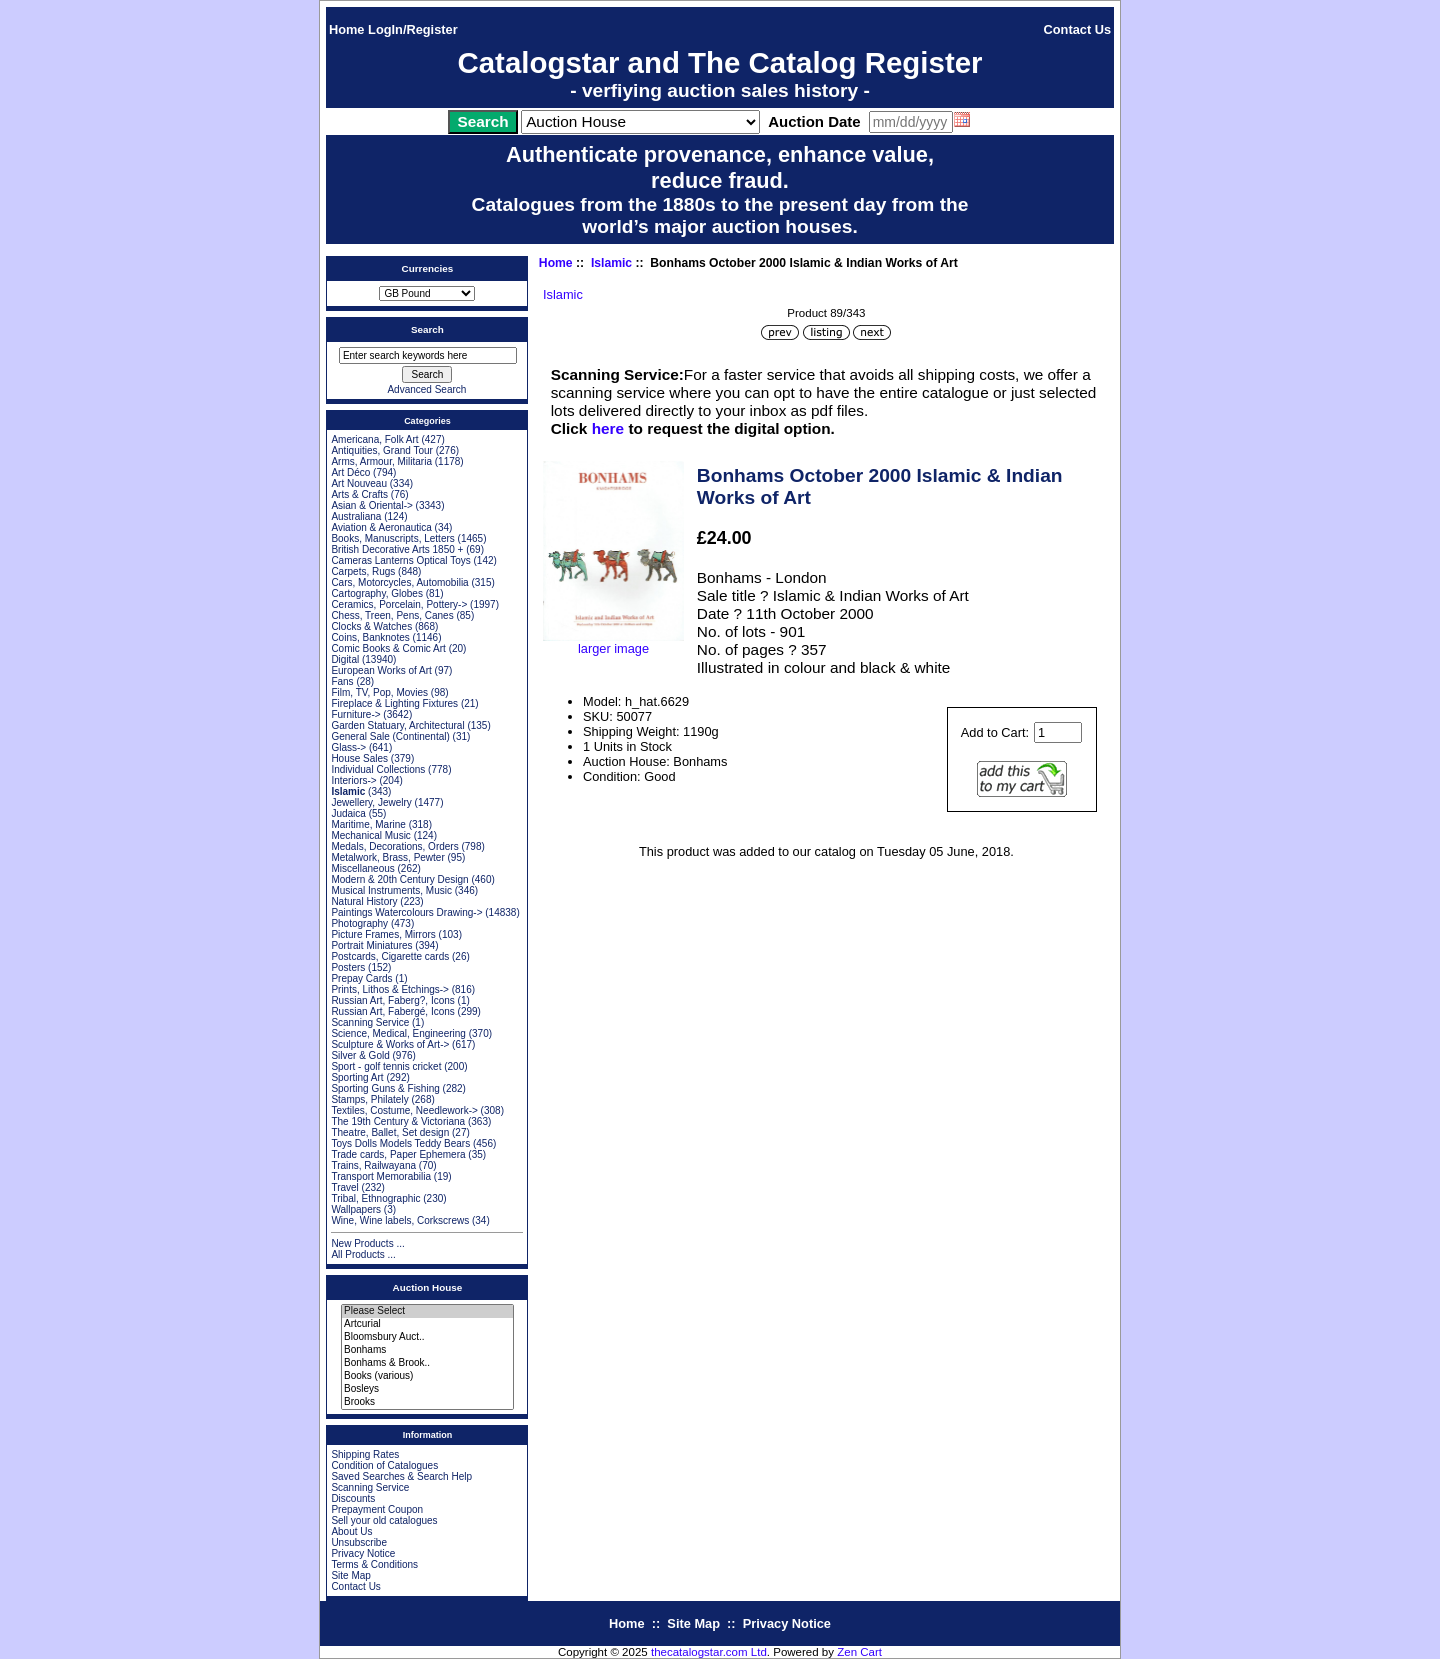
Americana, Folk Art (374, 439)
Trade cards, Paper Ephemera (398, 1154)
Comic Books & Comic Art (388, 648)
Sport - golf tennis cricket (386, 1066)
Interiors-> (353, 780)
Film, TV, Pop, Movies (379, 692)
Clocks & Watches (371, 626)
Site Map (350, 1575)
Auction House (428, 1287)
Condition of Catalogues (384, 1465)
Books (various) (427, 1376)
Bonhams (427, 1350)
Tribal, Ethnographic (375, 1198)
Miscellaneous (362, 868)
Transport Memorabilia (381, 1176)
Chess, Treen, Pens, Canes (392, 615)
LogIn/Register (413, 29)
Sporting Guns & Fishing (385, 1088)
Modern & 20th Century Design (399, 879)
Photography (359, 923)
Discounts (353, 1498)
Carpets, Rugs (363, 571)
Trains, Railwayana (373, 1165)
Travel (344, 1187)
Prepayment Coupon (377, 1509)
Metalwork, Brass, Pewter (387, 857)
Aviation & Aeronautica (381, 527)
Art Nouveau (359, 483)
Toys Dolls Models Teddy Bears (400, 1143)
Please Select (427, 1311)
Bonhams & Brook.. (427, 1363)
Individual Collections (378, 769)
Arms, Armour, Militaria (381, 461)
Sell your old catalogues (384, 1520)
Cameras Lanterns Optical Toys (400, 560)
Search (427, 329)
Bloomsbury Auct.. (427, 1337)
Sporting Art (357, 1077)
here (608, 428)
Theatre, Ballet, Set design (390, 1132)
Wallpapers (356, 1209)
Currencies (428, 268)
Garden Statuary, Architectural (397, 725)
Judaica (348, 813)
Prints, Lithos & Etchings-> (390, 989)
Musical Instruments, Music (391, 890)
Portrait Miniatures (371, 945)
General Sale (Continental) (390, 736)
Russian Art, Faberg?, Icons (392, 1000)
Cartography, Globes (377, 593)
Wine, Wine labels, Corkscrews (400, 1220)
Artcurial (427, 1324)
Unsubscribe (359, 1542)
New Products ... (367, 1243)
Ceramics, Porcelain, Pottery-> (399, 604)
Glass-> (348, 747)
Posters (348, 967)
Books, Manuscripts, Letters (392, 538)
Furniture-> (355, 714)
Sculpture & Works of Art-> (390, 1044)
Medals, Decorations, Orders (394, 846)
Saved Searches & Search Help (401, 1476)
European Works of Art (381, 670)
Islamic (611, 263)
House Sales (359, 758)
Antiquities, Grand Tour (382, 450)
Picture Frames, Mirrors (383, 934)
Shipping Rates (365, 1454)
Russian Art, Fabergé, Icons (392, 1011)
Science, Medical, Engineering (398, 1033)
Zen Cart (859, 1652)
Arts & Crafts (359, 494)
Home (347, 29)
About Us (351, 1531)
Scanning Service (370, 1022)
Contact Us (1078, 29)
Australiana (356, 516)
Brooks (427, 1402)
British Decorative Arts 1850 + (397, 549)
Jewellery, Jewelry (371, 802)
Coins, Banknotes (370, 637)
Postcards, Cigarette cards (390, 956)
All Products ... (363, 1254)
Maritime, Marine (368, 824)
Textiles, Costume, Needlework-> (404, 1110)
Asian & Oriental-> (371, 505)
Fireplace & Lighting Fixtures (394, 703)
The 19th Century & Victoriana (398, 1121)
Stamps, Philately (369, 1099)
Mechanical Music (370, 835)
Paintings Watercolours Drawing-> (406, 912)
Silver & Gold (360, 1055)
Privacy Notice (363, 1553)
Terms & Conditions (374, 1564)
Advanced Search (426, 389)
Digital (345, 659)
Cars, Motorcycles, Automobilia (399, 582)
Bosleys (427, 1389)
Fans (342, 681)
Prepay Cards (361, 978)
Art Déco (350, 472)
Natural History (364, 901)
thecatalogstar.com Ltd (709, 1652)
